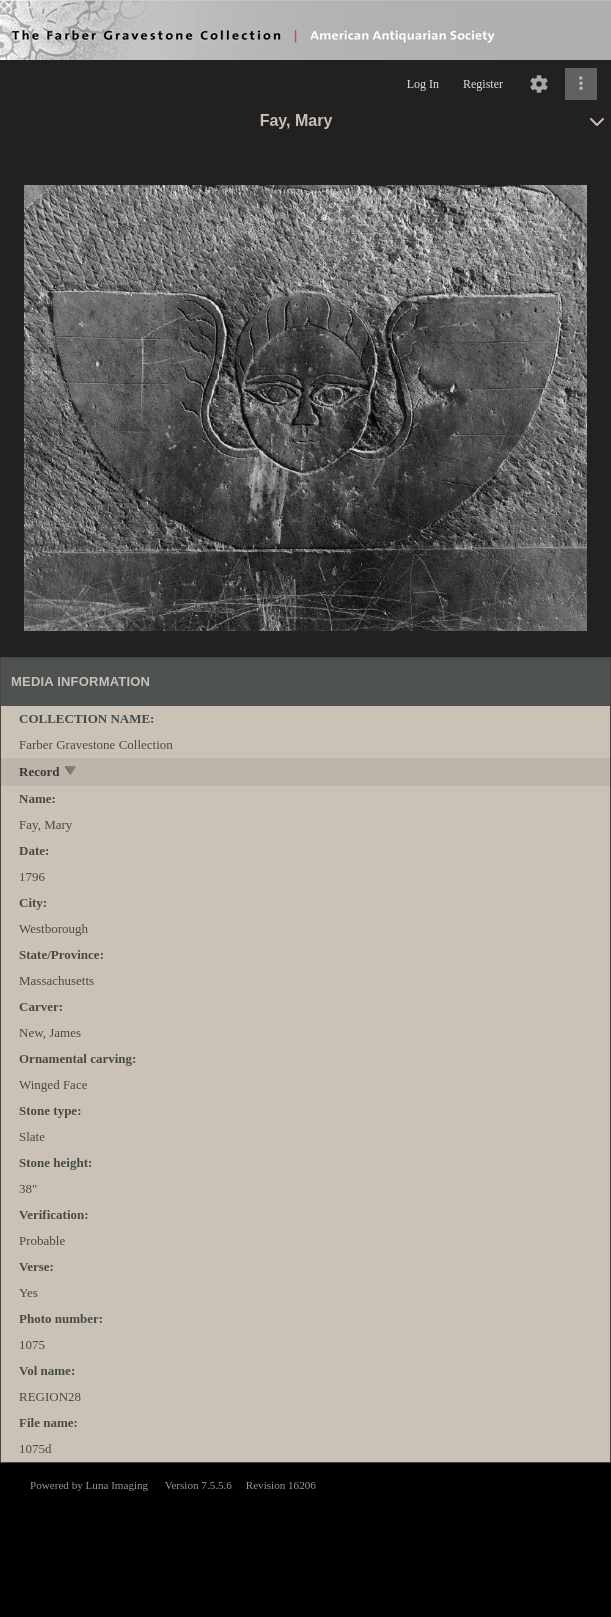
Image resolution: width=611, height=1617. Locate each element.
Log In (423, 84)
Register (483, 84)
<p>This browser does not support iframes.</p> (305, 1538)
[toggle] (71, 772)
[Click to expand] (581, 84)
